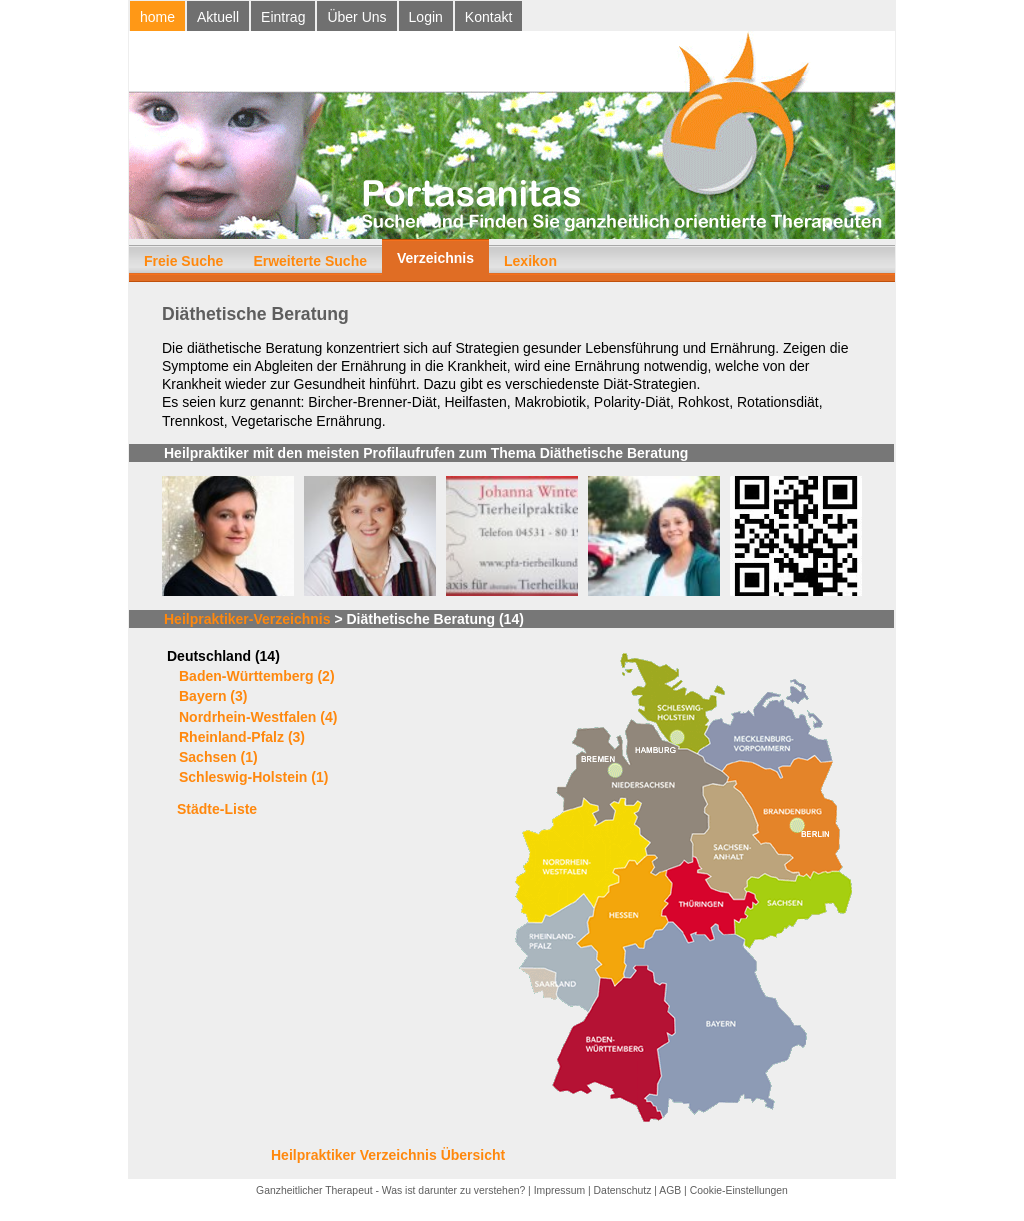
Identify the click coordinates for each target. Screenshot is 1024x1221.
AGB (670, 1190)
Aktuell (218, 17)
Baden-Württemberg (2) (257, 676)
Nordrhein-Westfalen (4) (258, 717)
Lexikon (530, 261)
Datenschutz (623, 1190)
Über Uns (356, 17)
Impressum (559, 1190)
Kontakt (488, 17)
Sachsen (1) (218, 757)
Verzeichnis (435, 258)
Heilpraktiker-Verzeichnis (247, 619)
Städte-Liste (217, 809)
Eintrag (283, 17)
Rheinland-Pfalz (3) (242, 737)
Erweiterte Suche (310, 261)
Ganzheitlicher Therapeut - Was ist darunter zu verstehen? (390, 1190)
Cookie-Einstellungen (739, 1190)
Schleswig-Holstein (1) (253, 777)
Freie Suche (183, 261)
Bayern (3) (213, 696)
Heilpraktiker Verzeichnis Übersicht (388, 1155)
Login (426, 17)
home (157, 17)
